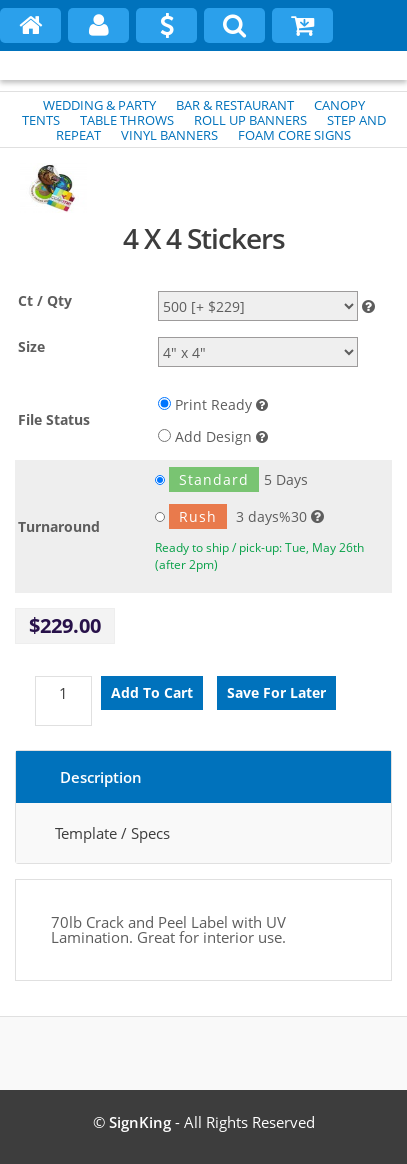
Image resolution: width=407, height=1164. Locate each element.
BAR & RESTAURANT (235, 105)
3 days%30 (231, 516)
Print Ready (213, 404)
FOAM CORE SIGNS (294, 135)
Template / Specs (112, 833)
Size (31, 346)
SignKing (140, 1122)
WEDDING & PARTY (99, 105)
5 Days (231, 479)
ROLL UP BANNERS (250, 120)
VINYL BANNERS (169, 135)
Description (101, 777)
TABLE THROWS (127, 120)
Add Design (213, 436)
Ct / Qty (45, 300)
